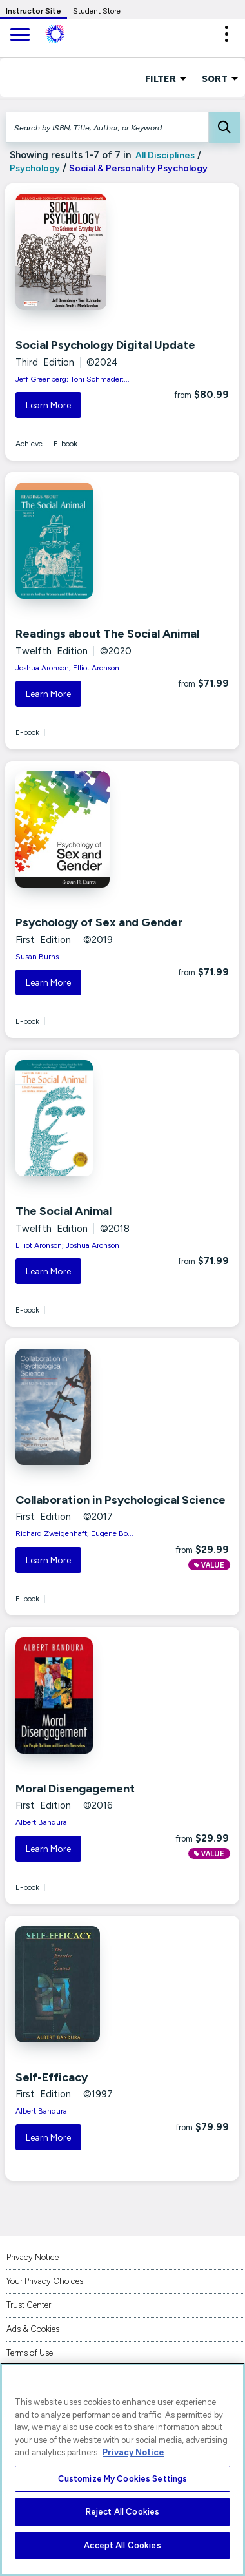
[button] (226, 33)
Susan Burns (37, 956)
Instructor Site (33, 11)
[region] (122, 2469)
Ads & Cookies (32, 2329)
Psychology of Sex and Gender (98, 922)
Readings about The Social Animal (107, 634)
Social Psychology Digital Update (105, 345)
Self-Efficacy (51, 2077)
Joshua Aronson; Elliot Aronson (67, 667)
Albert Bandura (41, 1822)
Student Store (97, 11)
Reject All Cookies (122, 2512)
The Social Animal (63, 1211)
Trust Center (28, 2305)
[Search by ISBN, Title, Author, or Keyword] (107, 127)
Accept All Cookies (122, 2545)
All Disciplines (164, 155)
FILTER (166, 78)
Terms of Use (29, 2353)
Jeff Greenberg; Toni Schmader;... (72, 379)
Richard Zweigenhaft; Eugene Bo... (74, 1533)
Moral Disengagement (75, 1788)
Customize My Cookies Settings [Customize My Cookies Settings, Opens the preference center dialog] (123, 2479)
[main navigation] (19, 35)
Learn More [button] (48, 405)
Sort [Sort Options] (220, 78)
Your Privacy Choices (44, 2281)
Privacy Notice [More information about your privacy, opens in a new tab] (133, 2452)
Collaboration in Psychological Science (120, 1500)
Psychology (35, 168)
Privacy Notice (32, 2257)
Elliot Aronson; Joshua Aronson (67, 1245)
